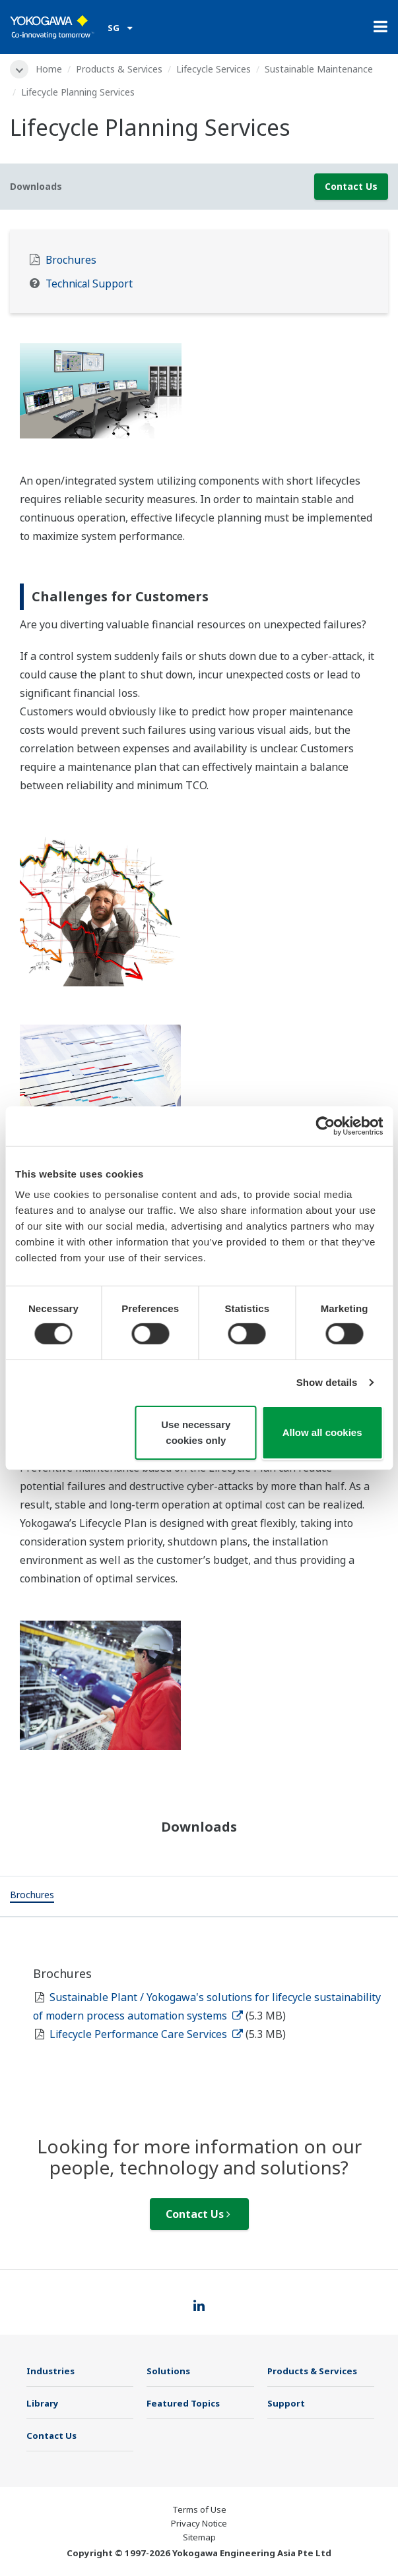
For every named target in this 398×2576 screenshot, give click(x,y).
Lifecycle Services (213, 69)
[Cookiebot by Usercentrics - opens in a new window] (325, 1125)
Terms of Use (199, 2509)
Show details (327, 1382)
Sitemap (199, 2537)
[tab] (32, 1896)
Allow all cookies (322, 1432)
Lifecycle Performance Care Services (146, 2034)
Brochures (71, 260)
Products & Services (119, 69)
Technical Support (89, 284)
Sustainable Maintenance (319, 69)
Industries (50, 2371)
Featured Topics (183, 2403)
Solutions (168, 2371)
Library (42, 2403)
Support (286, 2403)
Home (49, 69)
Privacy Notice (199, 2523)
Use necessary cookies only (195, 1432)
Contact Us (351, 186)
